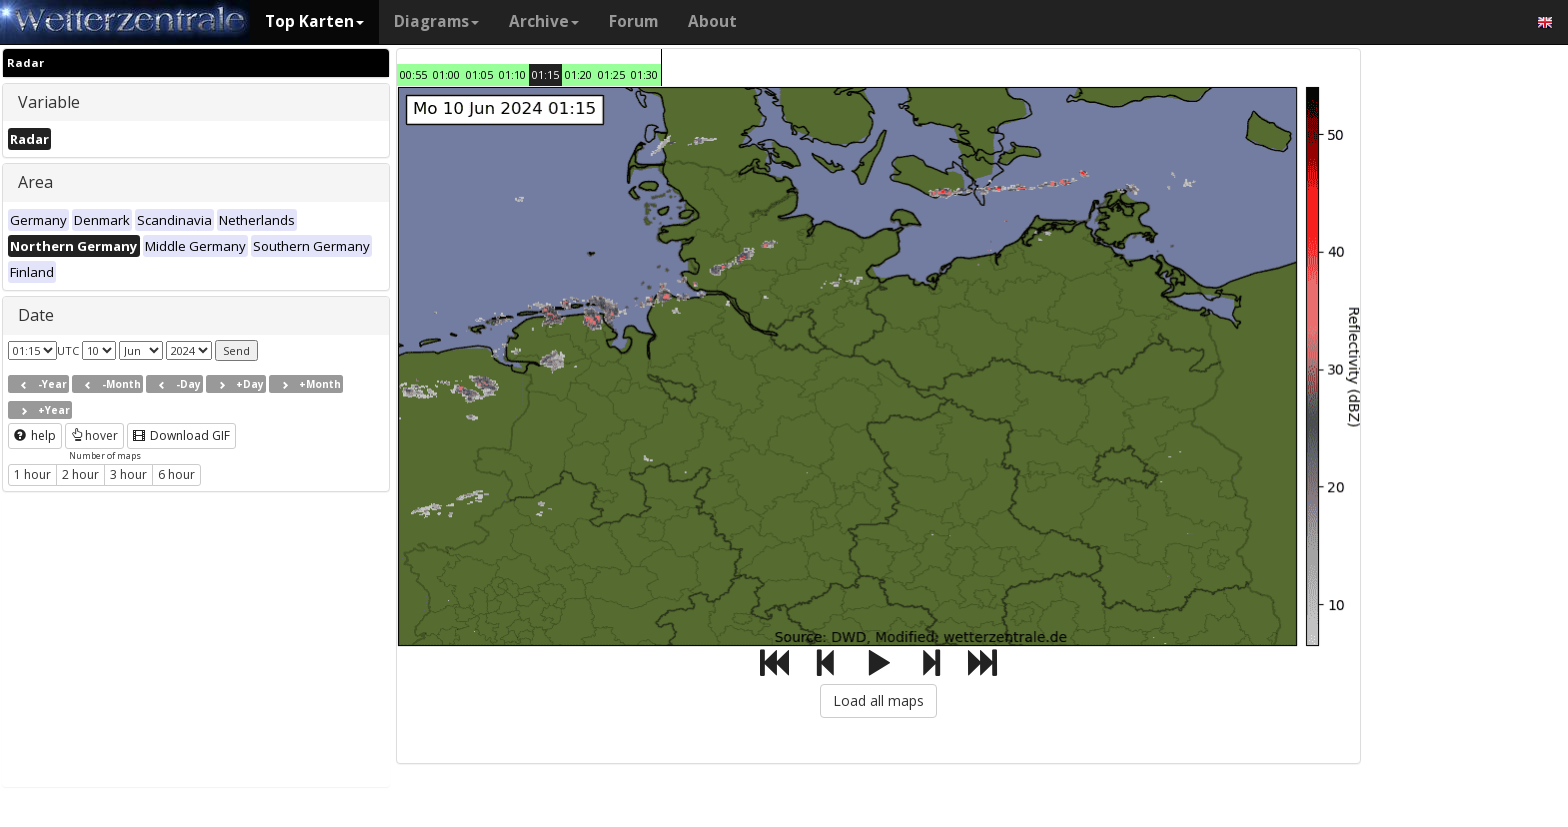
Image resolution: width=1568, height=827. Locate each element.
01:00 (446, 74)
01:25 (611, 74)
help (35, 435)
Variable (49, 102)
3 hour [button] (128, 474)
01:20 (578, 74)
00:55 (413, 74)
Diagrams (436, 21)
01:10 (512, 74)
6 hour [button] (176, 474)
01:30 (644, 74)
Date (36, 315)
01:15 (545, 74)
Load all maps (878, 700)
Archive (544, 21)
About (712, 21)
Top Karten (314, 21)
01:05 (479, 74)
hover (94, 435)
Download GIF (181, 435)
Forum (633, 21)
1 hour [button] (32, 474)
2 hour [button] (80, 474)
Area (35, 182)
